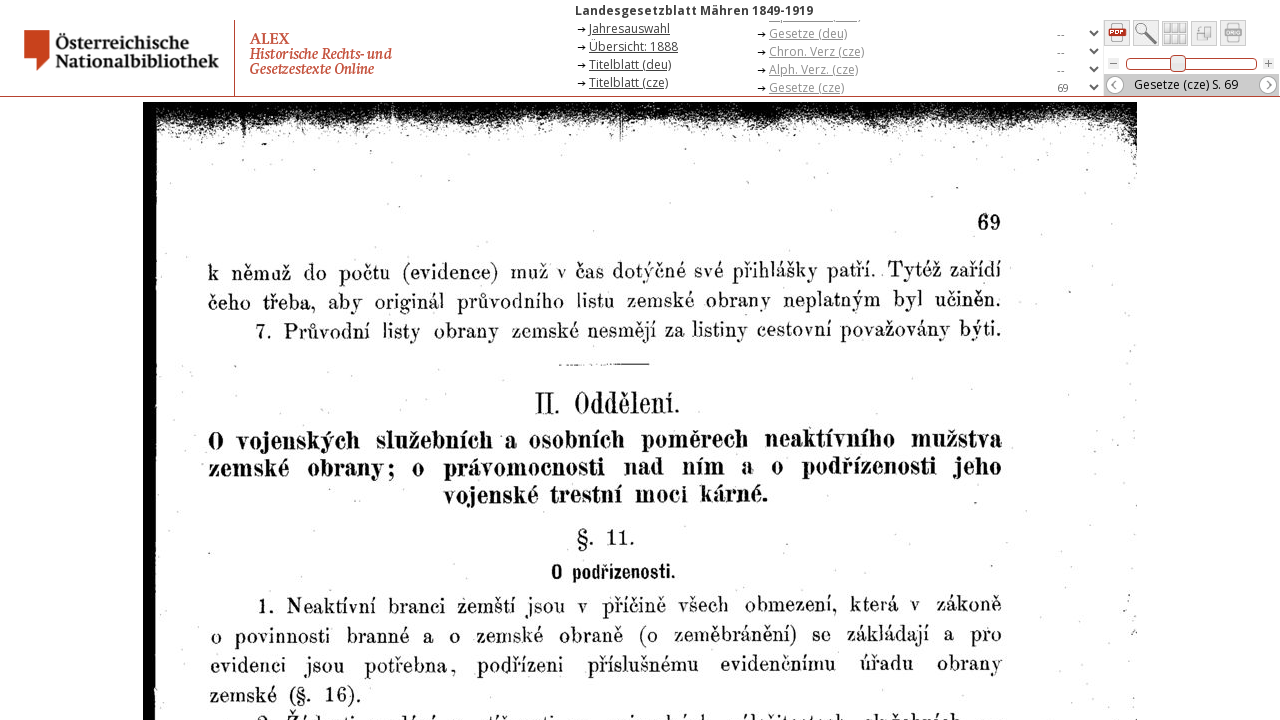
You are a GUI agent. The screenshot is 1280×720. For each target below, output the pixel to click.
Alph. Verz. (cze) (813, 69)
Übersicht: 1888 (633, 46)
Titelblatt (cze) (628, 82)
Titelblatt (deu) (630, 64)
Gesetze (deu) (808, 33)
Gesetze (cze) (806, 87)
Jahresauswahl (629, 28)
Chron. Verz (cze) (816, 51)
